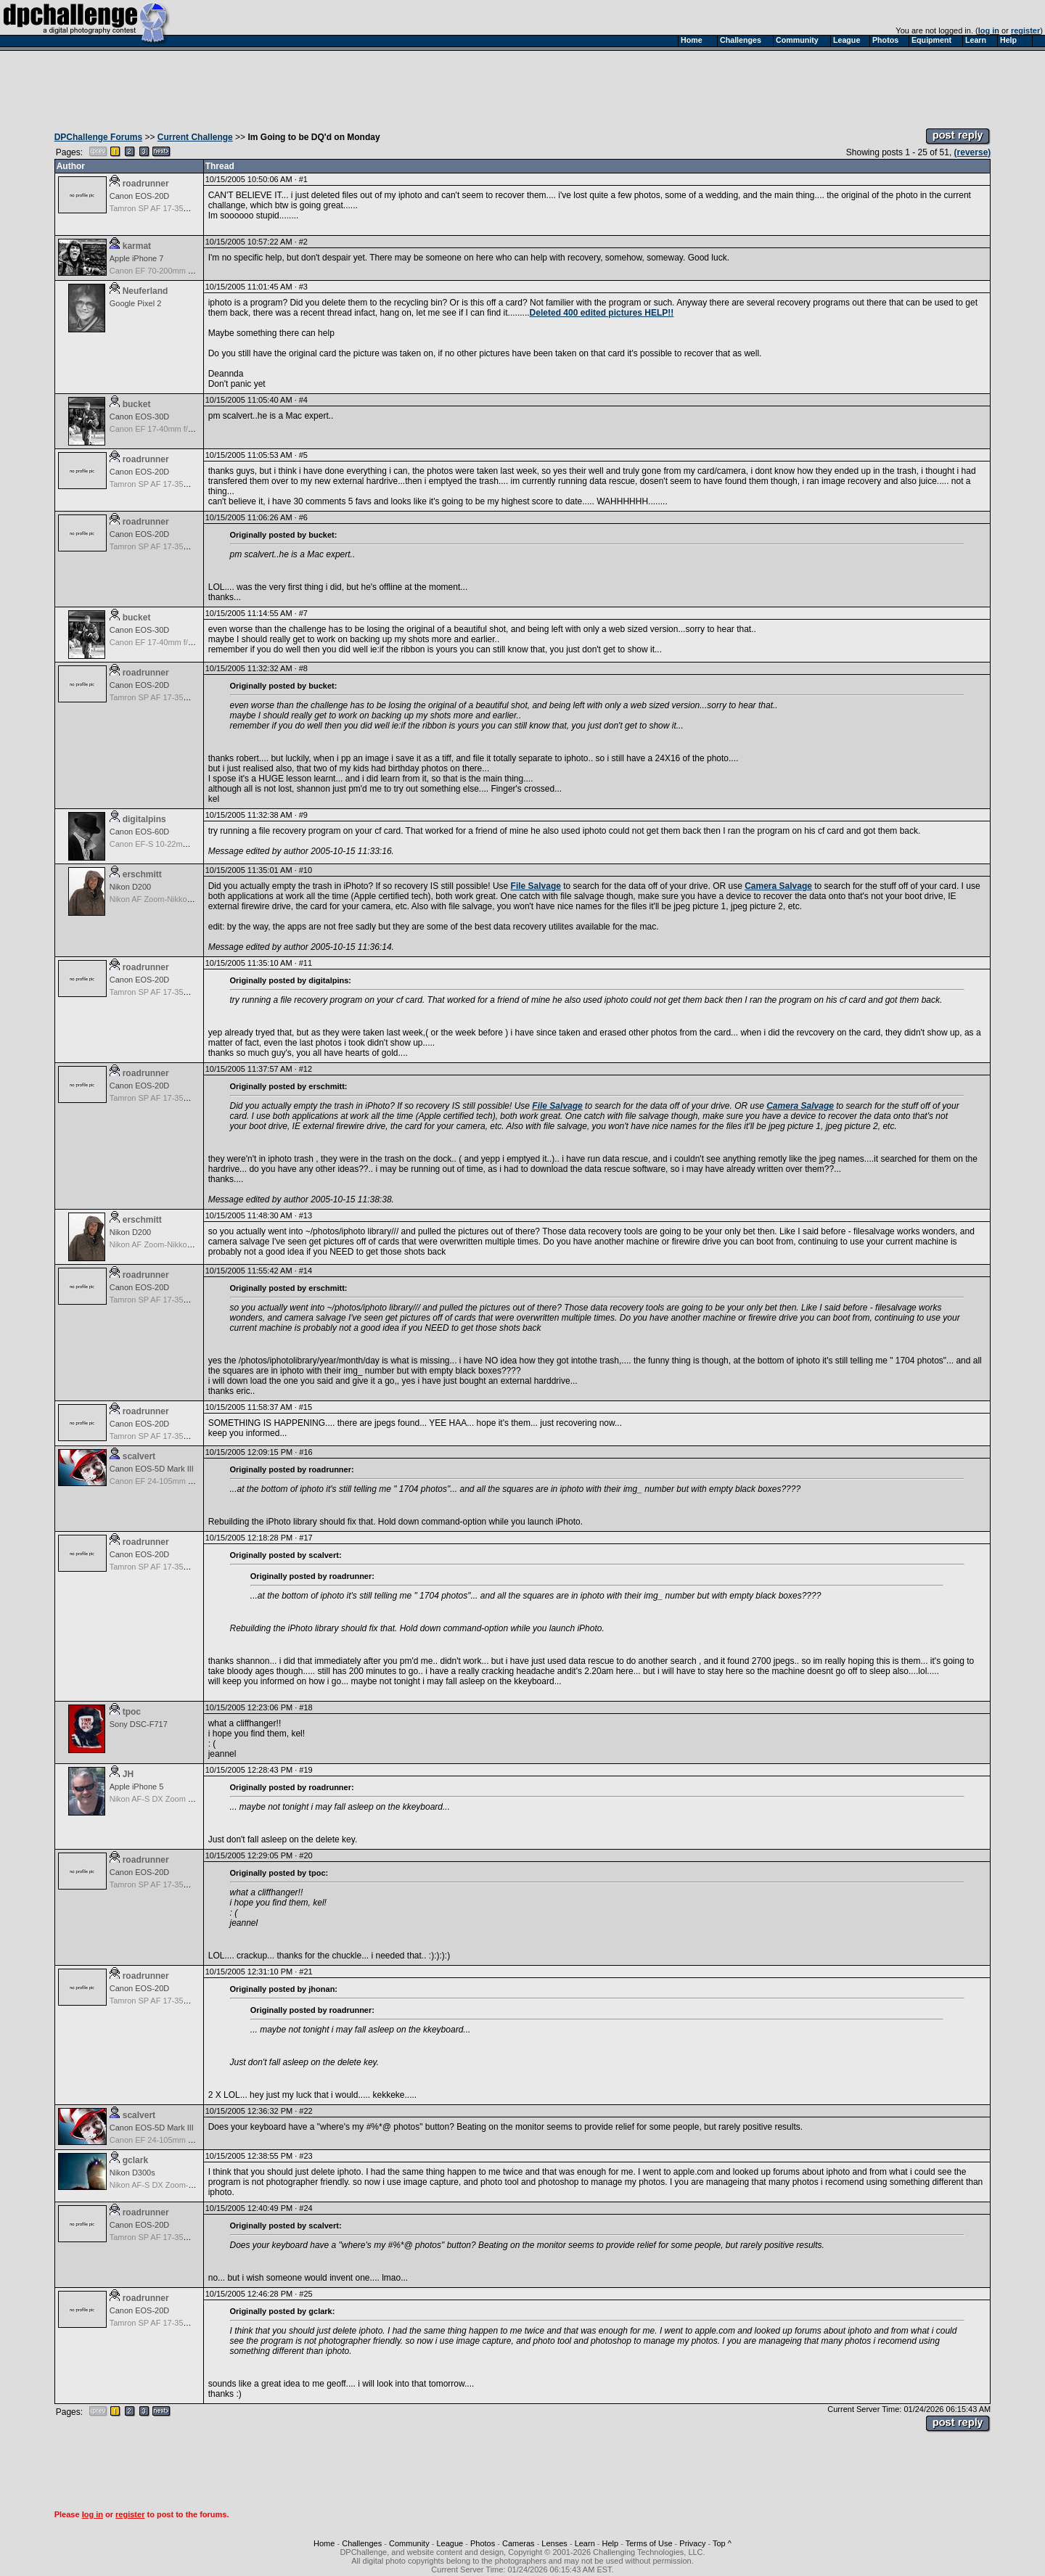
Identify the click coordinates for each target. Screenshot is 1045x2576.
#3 (303, 286)
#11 (305, 963)
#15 (305, 1407)
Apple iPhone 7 (137, 258)
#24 (305, 2208)
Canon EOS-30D (140, 416)
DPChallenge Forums (98, 137)
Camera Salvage (778, 886)
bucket (137, 404)
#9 (303, 815)
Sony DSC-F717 (139, 1724)
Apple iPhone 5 (137, 1786)
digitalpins (144, 819)
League (449, 2543)
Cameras (518, 2543)
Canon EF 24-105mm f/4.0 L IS (165, 1481)
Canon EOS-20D (140, 196)
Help (610, 2543)
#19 (305, 1769)
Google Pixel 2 (136, 303)
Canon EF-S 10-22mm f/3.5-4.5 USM (175, 844)
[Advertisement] (522, 85)
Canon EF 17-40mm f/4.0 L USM (168, 428)
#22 (305, 2111)
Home (324, 2543)
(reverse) (972, 152)
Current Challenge (195, 137)
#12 (305, 1069)
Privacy (692, 2543)
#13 (305, 1215)
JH (128, 1774)
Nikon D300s (132, 2172)
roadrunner (146, 184)
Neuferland (145, 291)
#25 (305, 2293)
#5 (303, 455)
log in (988, 30)
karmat (137, 246)
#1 (303, 179)
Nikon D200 (130, 886)
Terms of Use (649, 2543)
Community (409, 2543)
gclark (135, 2160)
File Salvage (536, 886)
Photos (482, 2543)
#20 (305, 1855)
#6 (303, 517)
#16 (305, 1452)
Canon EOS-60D (140, 831)
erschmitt (142, 874)
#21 (305, 1971)
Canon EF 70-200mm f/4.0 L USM (170, 270)
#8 (303, 668)
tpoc (132, 1712)
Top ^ (722, 2543)
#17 (305, 1537)
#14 (305, 1270)
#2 (303, 241)
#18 (305, 1707)
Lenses (554, 2543)
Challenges (362, 2543)
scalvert (139, 1456)
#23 (305, 2156)
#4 (303, 399)
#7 (303, 613)
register (1025, 30)
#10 (305, 870)
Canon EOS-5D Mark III (152, 1468)
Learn (585, 2543)
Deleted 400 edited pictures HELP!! (602, 313)
